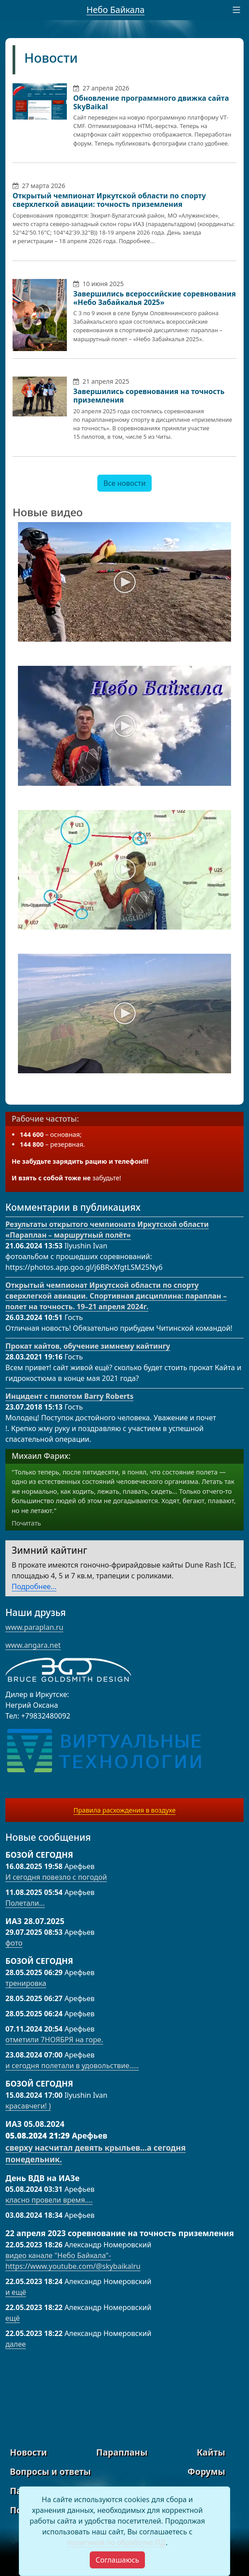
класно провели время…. (48, 2200)
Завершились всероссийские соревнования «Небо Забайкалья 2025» (154, 298)
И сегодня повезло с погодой (56, 1877)
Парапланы (122, 2452)
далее (15, 2344)
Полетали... (25, 1903)
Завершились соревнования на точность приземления (148, 395)
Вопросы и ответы (50, 2471)
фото (13, 1943)
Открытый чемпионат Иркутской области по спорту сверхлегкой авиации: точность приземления (109, 200)
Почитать (26, 1523)
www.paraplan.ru (34, 1627)
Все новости (124, 483)
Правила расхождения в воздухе (125, 1810)
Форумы (206, 2471)
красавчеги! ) (28, 2106)
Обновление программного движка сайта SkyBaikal (151, 102)
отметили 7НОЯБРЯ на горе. (54, 2040)
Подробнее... (34, 1586)
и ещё (15, 2292)
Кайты (211, 2452)
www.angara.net (33, 1645)
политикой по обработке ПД (116, 2542)
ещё (12, 2318)
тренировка (25, 1983)
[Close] (117, 2559)
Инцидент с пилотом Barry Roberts (69, 1396)
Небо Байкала (115, 10)
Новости (51, 57)
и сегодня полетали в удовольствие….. (72, 2065)
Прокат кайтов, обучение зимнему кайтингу (87, 1346)
